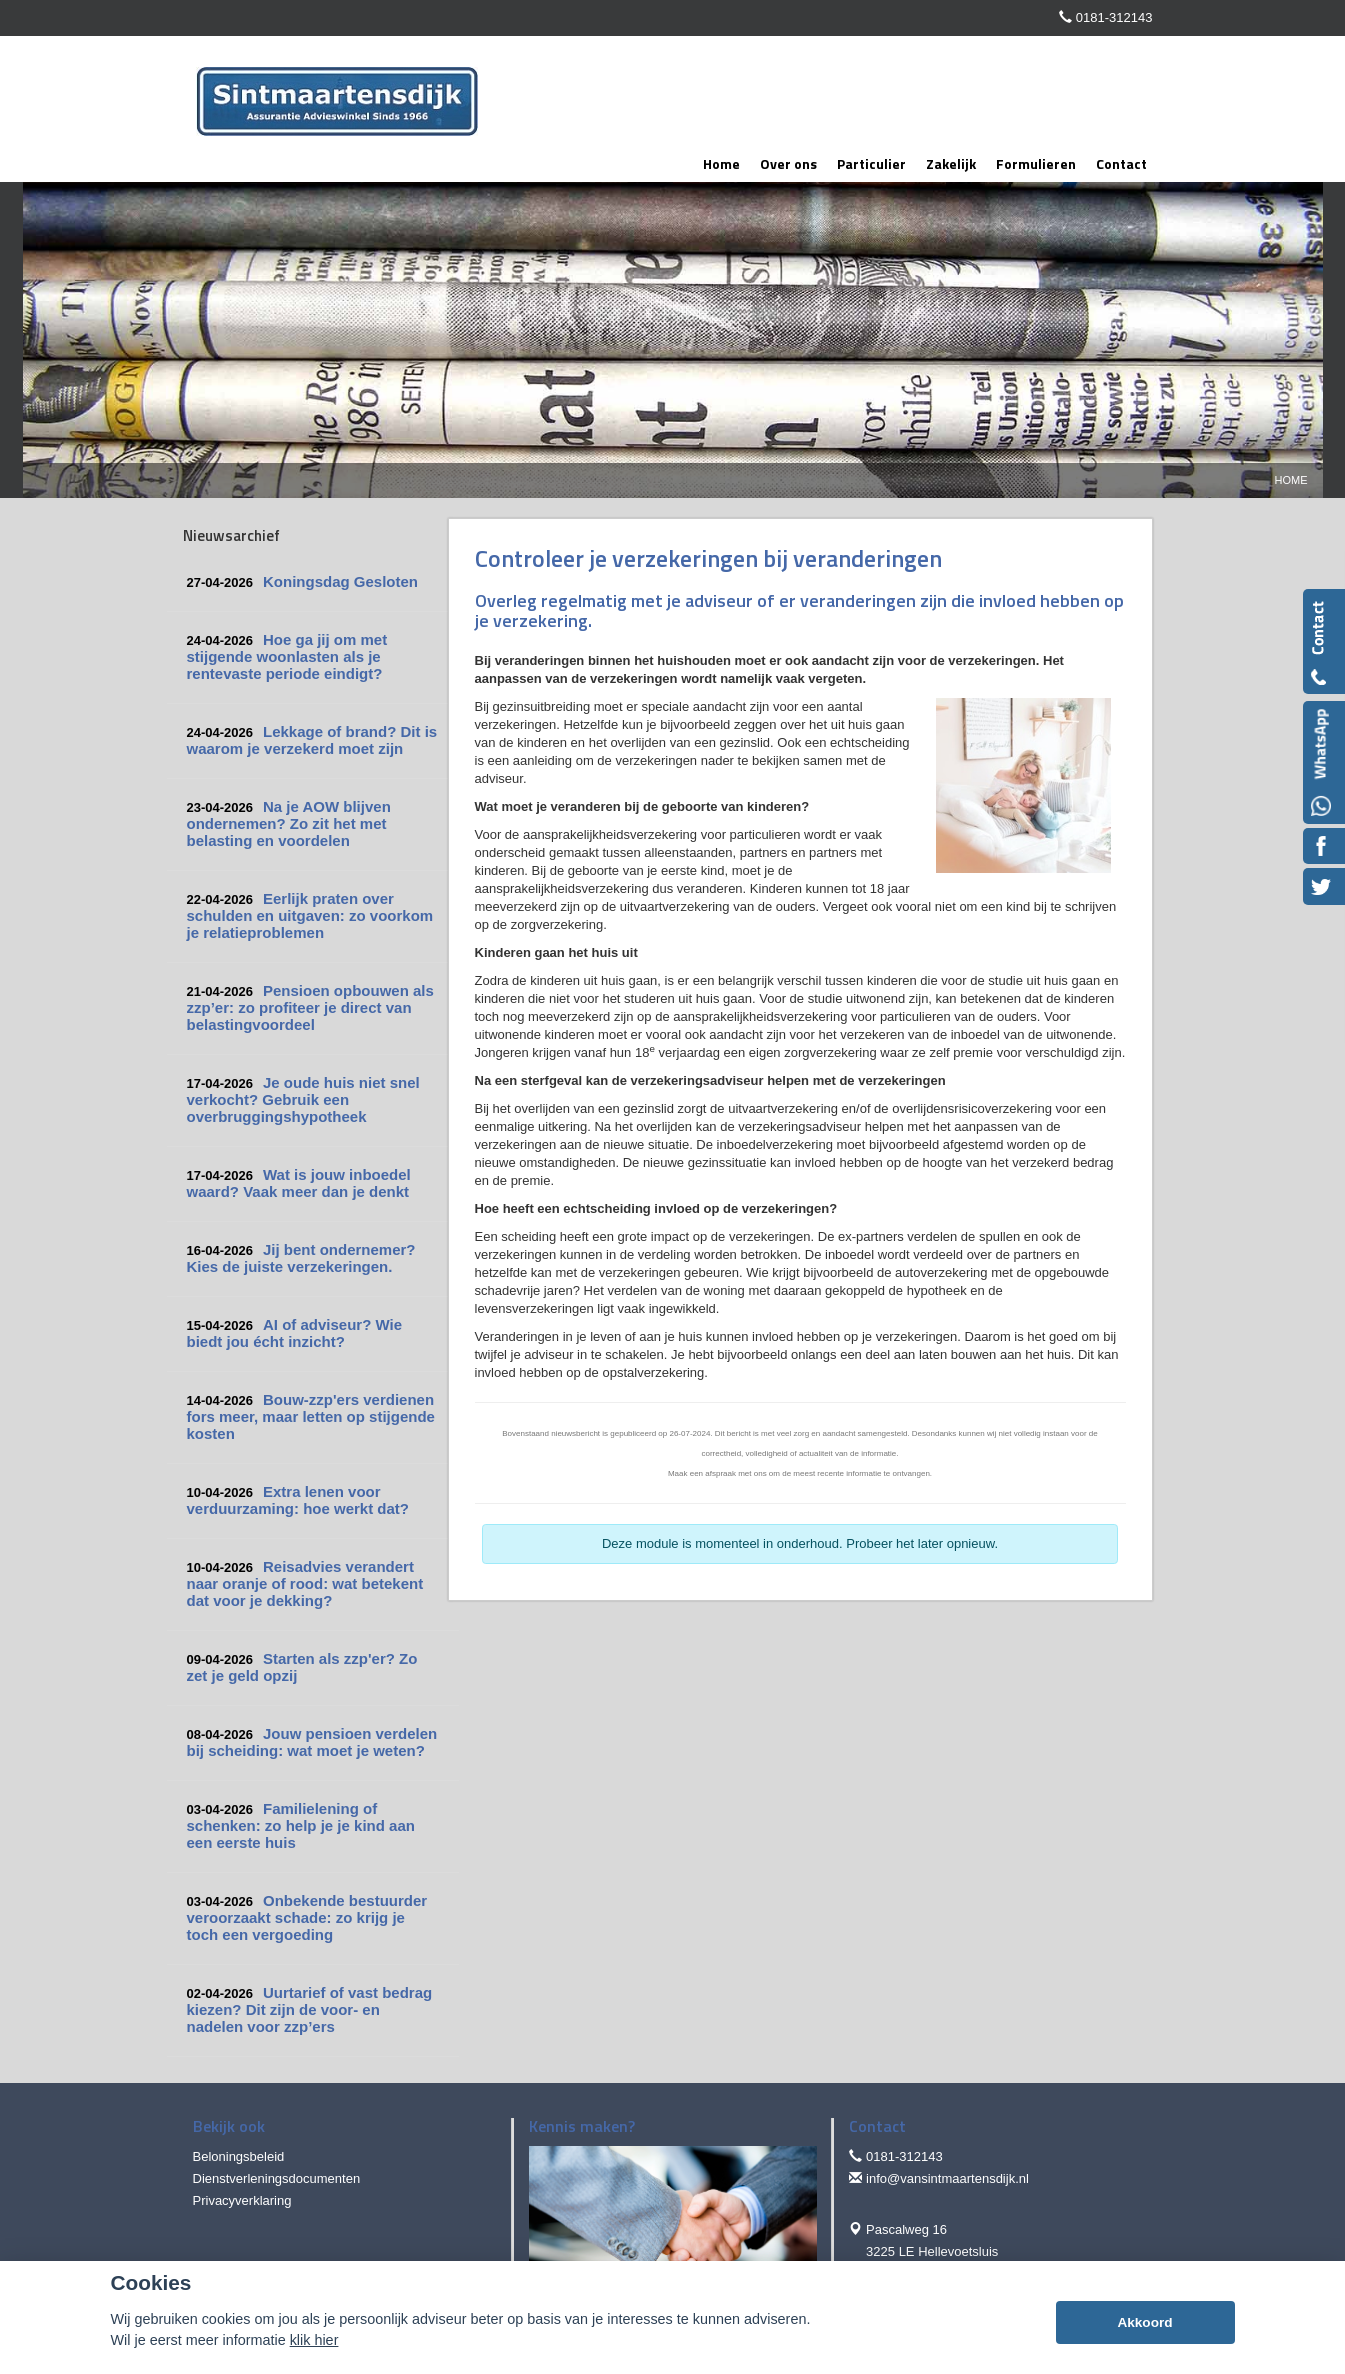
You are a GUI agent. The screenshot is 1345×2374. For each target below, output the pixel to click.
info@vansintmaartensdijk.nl (947, 2178)
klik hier (314, 2340)
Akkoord (1144, 2322)
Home (1291, 480)
